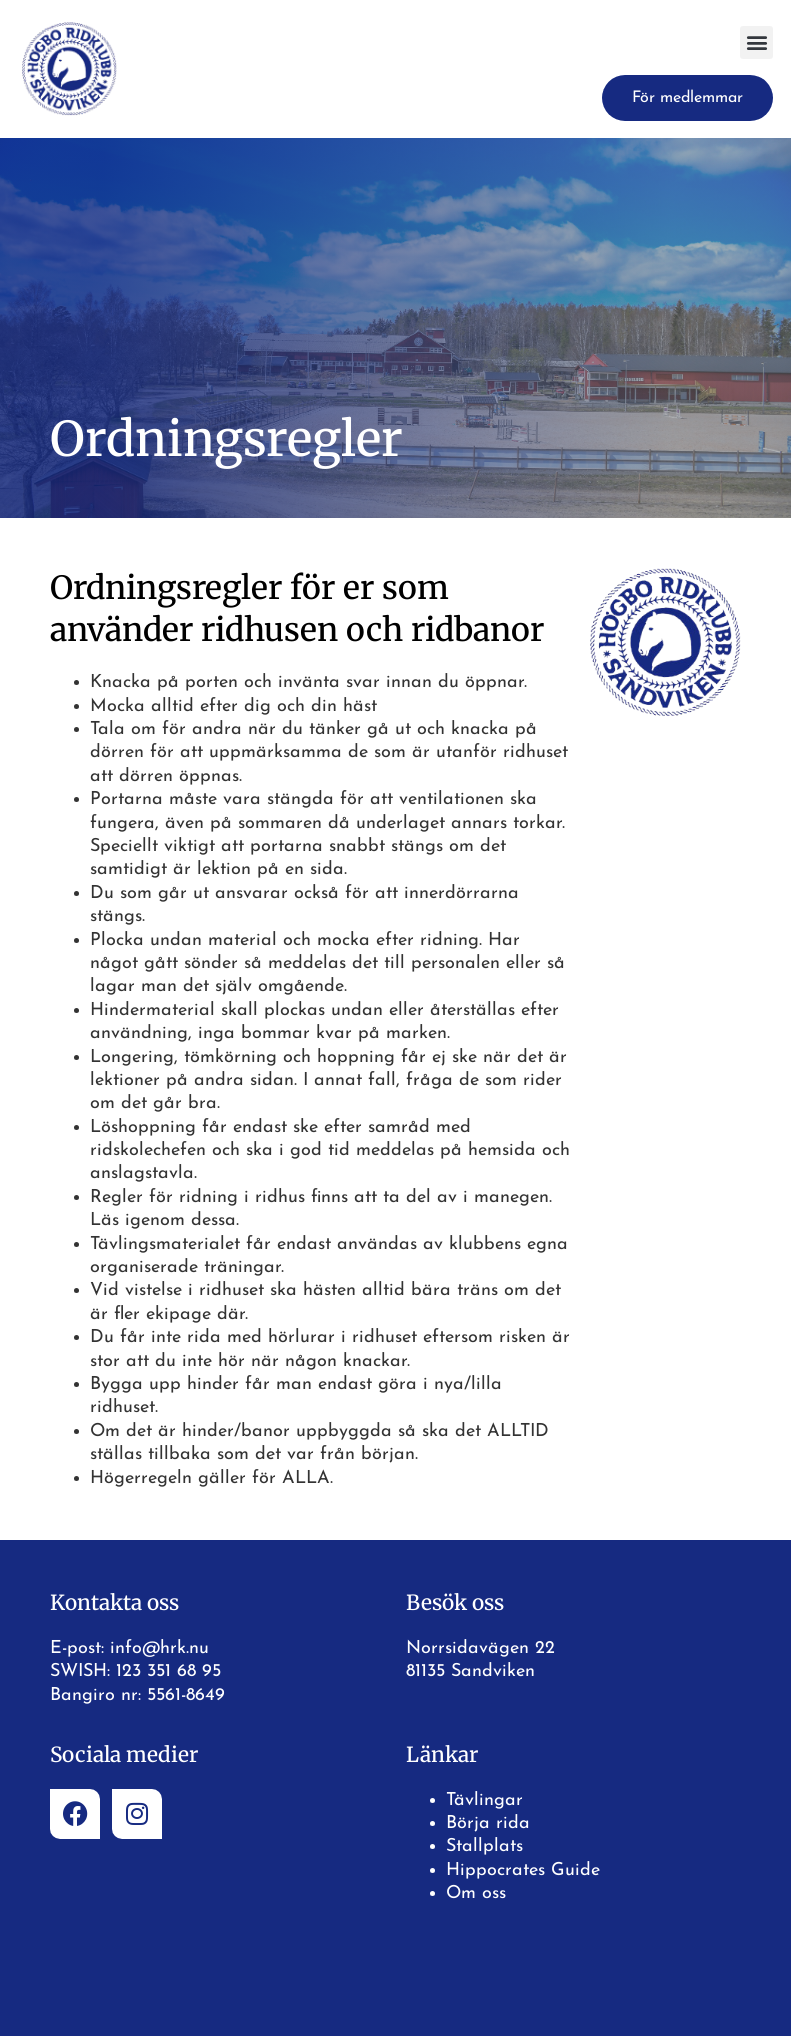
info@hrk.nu (159, 1648)
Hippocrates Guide (523, 1870)
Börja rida (488, 1823)
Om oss (476, 1893)
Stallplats (484, 1846)
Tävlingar (484, 1800)
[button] (756, 42)
